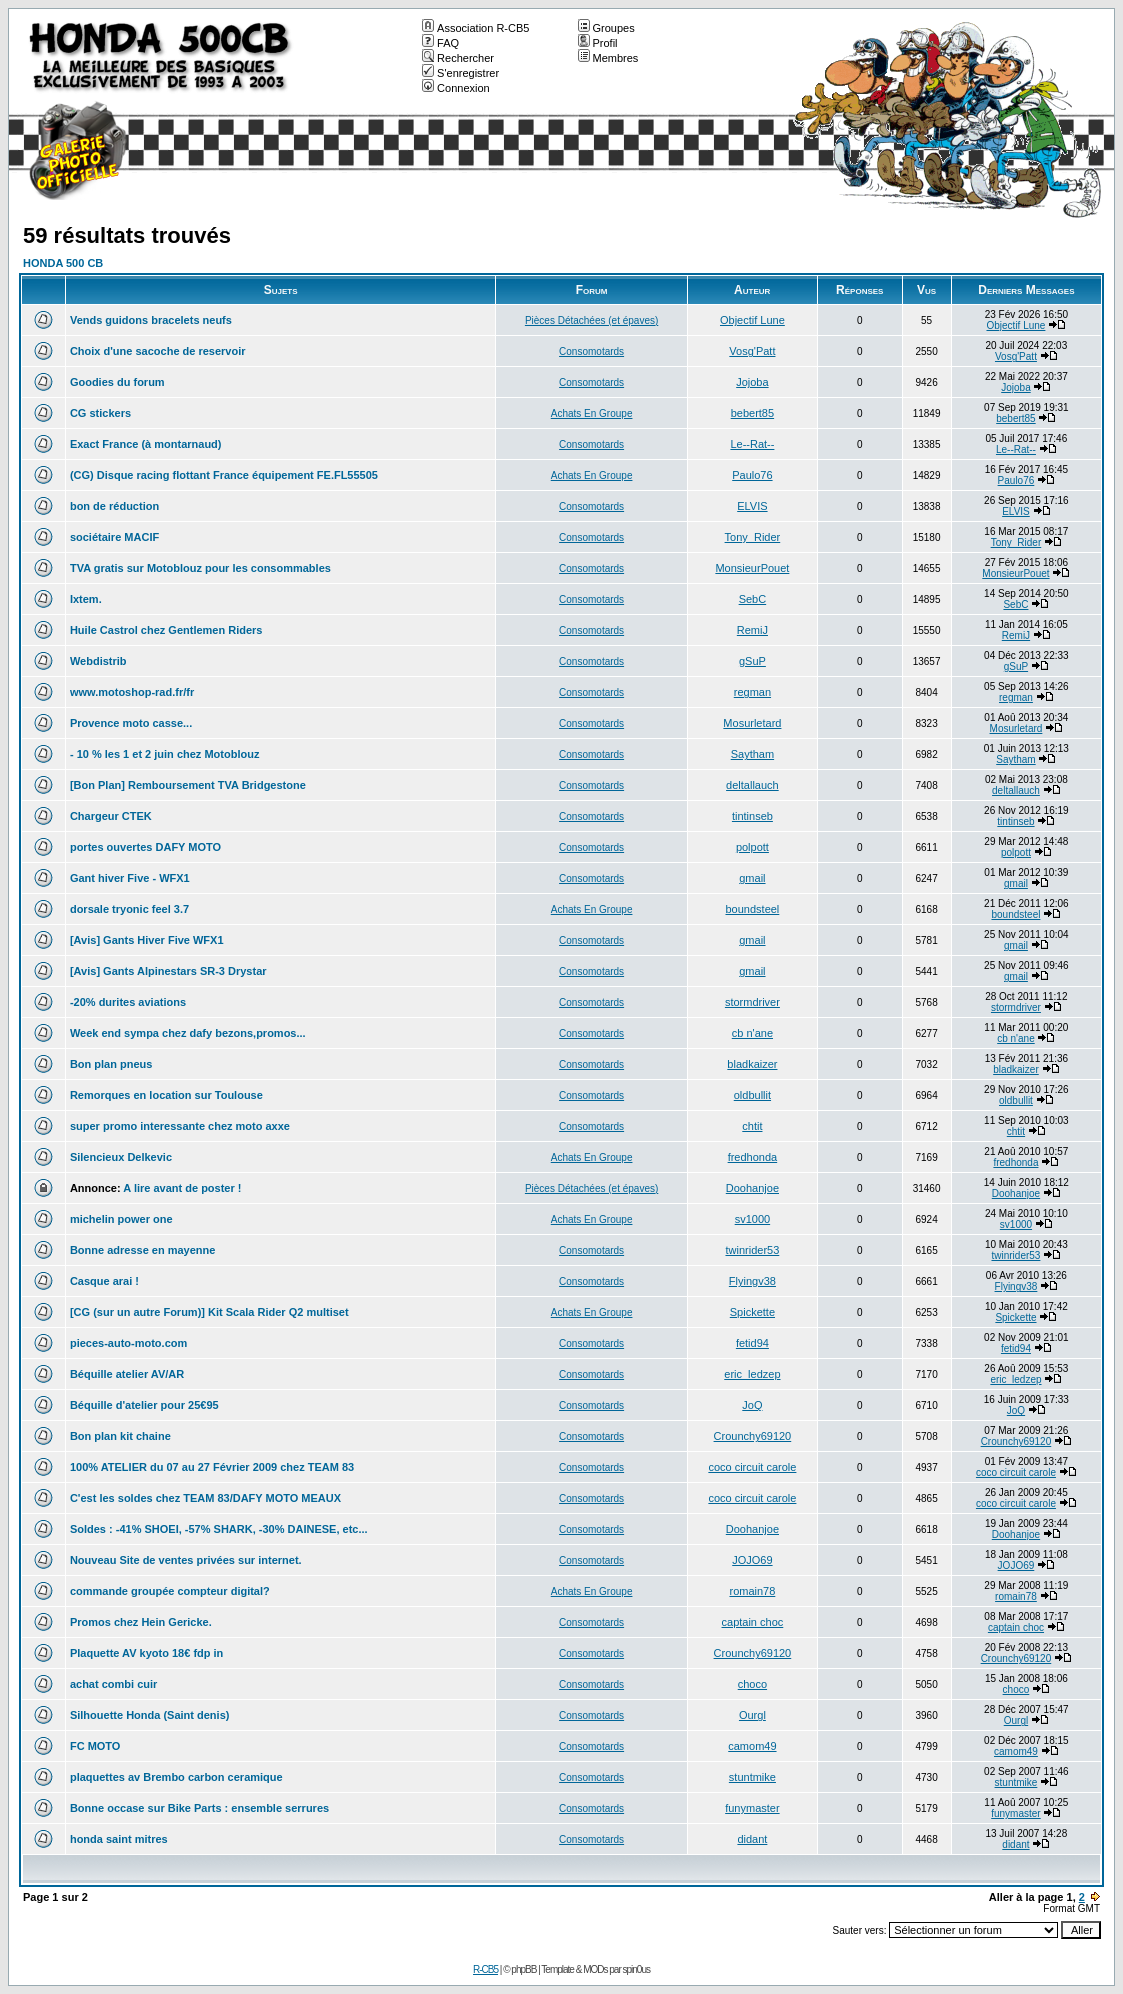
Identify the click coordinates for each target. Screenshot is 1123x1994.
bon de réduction (114, 506)
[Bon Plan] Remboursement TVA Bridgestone (188, 785)
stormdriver (752, 1002)
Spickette (752, 1312)
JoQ (752, 1405)
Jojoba (752, 382)
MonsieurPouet (752, 568)
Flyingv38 (752, 1281)
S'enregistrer (460, 73)
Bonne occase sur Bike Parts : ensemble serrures (199, 1808)
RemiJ (752, 630)
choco (752, 1684)
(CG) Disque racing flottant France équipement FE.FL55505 (224, 475)
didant (752, 1839)
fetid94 (752, 1343)
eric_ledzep (752, 1374)
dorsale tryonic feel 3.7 (129, 909)
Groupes (606, 28)
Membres (608, 58)
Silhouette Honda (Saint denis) (150, 1715)
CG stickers (100, 413)
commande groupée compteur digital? (170, 1591)
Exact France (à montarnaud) (146, 444)
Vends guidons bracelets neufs (151, 320)
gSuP (752, 661)
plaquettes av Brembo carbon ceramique (176, 1777)
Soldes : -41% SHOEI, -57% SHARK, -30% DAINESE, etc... (219, 1529)
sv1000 (752, 1219)
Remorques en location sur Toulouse (166, 1095)
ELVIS (752, 506)
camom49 (752, 1746)
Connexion (456, 88)
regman (752, 692)
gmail (752, 878)
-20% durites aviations (128, 1002)
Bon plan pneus (111, 1064)
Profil (598, 43)
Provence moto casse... (131, 723)
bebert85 (752, 413)
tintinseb (752, 816)
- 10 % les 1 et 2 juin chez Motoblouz (164, 754)
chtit (752, 1126)
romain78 (752, 1591)
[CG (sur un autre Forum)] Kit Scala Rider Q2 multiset (209, 1312)
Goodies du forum (117, 382)
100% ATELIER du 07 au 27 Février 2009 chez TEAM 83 (212, 1467)
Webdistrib (98, 661)
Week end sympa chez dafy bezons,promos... (188, 1033)
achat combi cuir (113, 1684)
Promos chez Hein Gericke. (141, 1622)
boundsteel (752, 909)
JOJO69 (752, 1560)
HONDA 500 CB (63, 263)
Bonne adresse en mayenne (143, 1250)
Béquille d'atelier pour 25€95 (144, 1405)
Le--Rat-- (752, 444)
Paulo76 (752, 475)
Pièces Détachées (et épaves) (591, 320)
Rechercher (458, 58)
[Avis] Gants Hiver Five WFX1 (147, 940)
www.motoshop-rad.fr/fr (132, 692)
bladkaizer (752, 1064)
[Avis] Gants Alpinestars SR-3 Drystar (168, 971)
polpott (752, 847)
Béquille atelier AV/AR (127, 1374)
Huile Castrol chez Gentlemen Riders (166, 630)
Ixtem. (86, 599)
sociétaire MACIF (114, 537)
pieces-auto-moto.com (128, 1343)
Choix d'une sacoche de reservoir (158, 351)
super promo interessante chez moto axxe (180, 1126)
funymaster (752, 1808)
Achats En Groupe (592, 413)
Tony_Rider (753, 537)
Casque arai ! (104, 1281)
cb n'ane (752, 1033)
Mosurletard (752, 723)
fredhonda (753, 1157)
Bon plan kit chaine (120, 1436)
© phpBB (519, 1969)
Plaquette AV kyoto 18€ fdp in (146, 1653)
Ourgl (752, 1715)
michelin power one (121, 1219)
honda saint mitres (119, 1839)
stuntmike (752, 1777)
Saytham (752, 754)
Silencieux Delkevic (121, 1157)
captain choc (753, 1622)
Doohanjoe (752, 1188)
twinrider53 (752, 1250)
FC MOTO (95, 1746)
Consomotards (591, 351)
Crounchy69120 (753, 1436)
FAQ (440, 43)
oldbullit (752, 1095)
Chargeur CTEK (111, 816)
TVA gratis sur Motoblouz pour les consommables (200, 568)
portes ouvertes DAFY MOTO (145, 847)
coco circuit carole (752, 1467)
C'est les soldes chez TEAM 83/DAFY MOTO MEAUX (205, 1498)
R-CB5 (485, 1969)
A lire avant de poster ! (182, 1188)
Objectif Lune (752, 320)
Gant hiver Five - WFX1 (130, 878)
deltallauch (752, 785)
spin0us (636, 1969)
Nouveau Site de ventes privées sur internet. (186, 1560)
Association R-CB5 (475, 28)
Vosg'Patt (752, 351)
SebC (753, 599)
